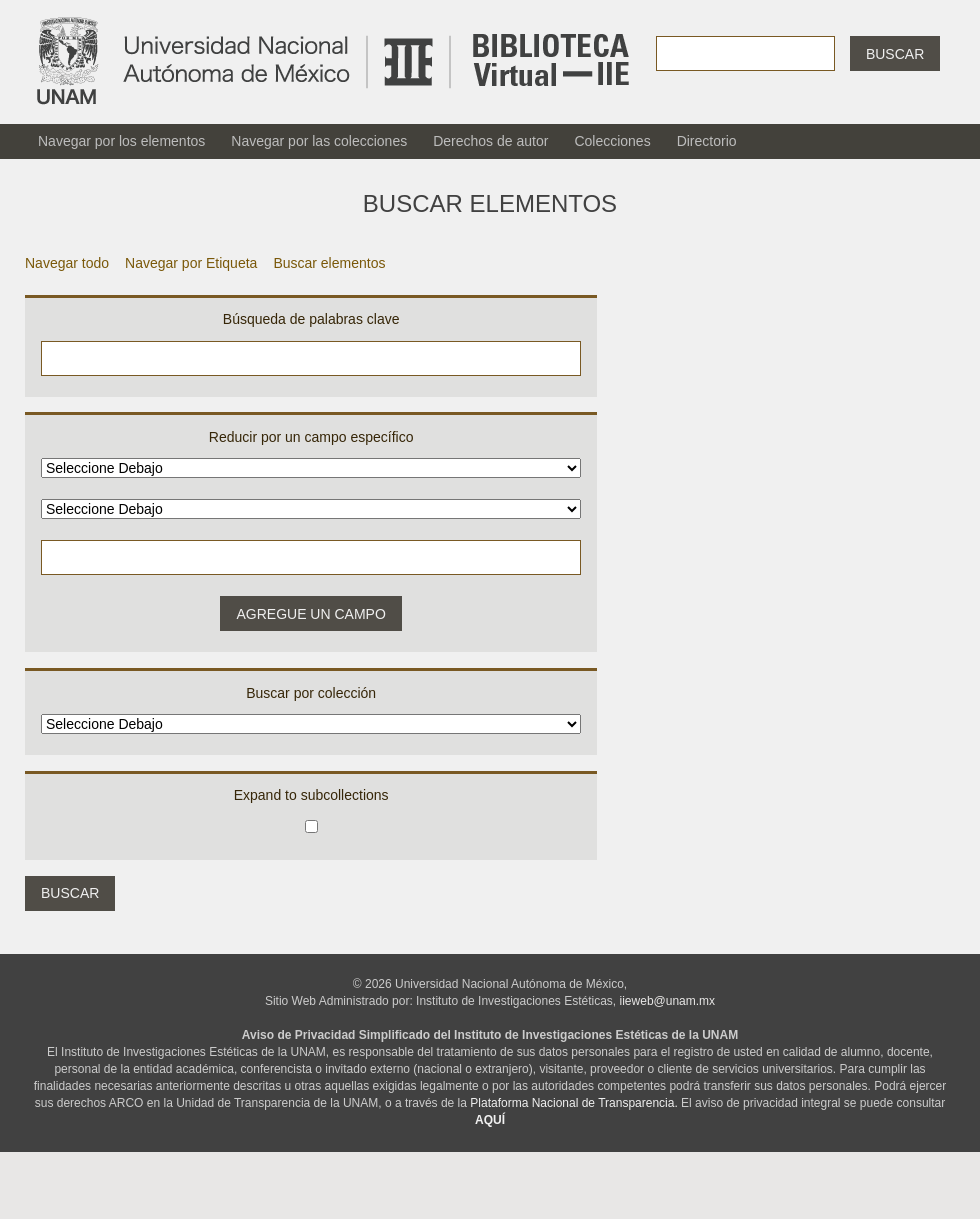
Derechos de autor (490, 141)
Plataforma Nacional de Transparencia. (573, 1103)
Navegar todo (67, 263)
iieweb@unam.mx (668, 1001)
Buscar (895, 54)
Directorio (707, 141)
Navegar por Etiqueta (191, 263)
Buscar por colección (311, 693)
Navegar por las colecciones (319, 141)
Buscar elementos (329, 263)
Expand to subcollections (311, 795)
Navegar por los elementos (121, 141)
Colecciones (612, 141)
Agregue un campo (310, 614)
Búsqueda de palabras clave (311, 319)
